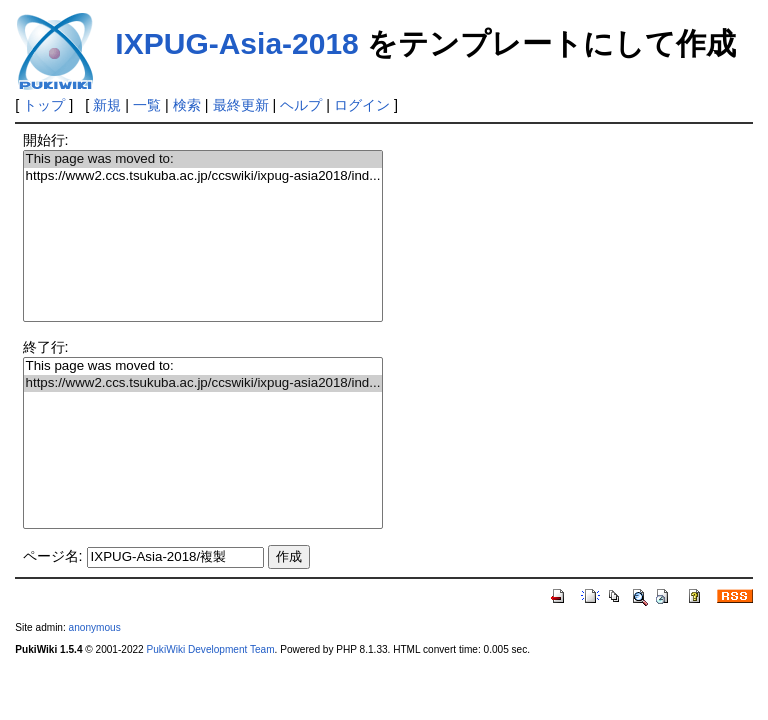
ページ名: (53, 556)
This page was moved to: (203, 159)
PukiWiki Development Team (211, 649)
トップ (44, 105)
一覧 (147, 105)
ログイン (362, 105)
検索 (187, 105)
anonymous (95, 627)
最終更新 (241, 105)
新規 (107, 105)
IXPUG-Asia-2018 (236, 43)
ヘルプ (301, 105)
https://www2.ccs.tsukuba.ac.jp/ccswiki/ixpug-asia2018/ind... (203, 176)
